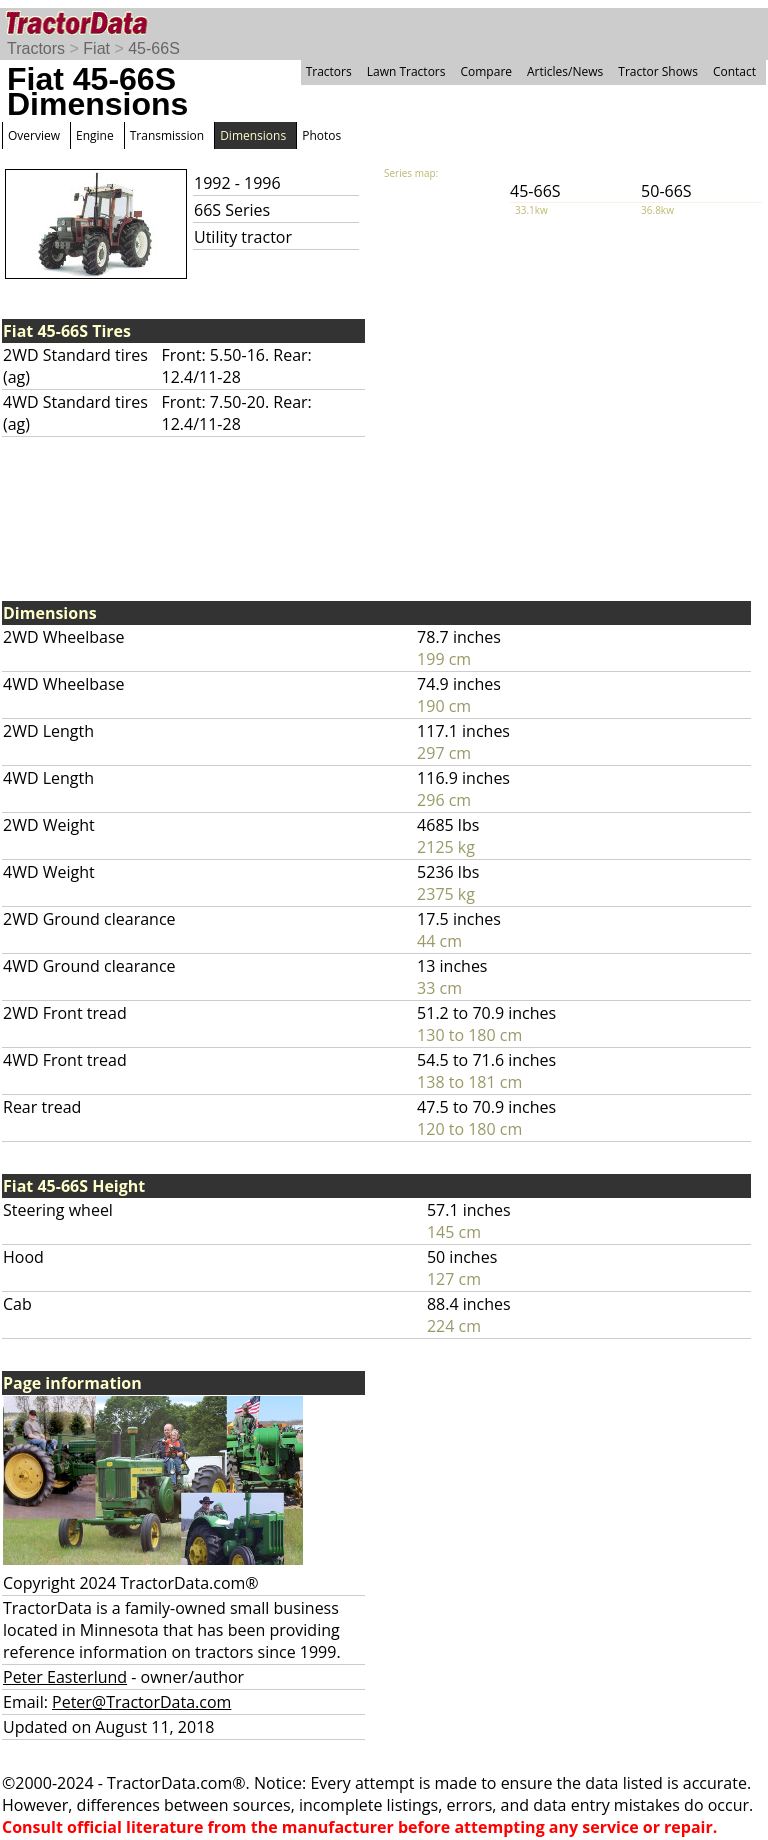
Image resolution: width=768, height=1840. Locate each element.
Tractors (36, 48)
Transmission (167, 135)
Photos (321, 135)
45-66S (154, 48)
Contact (734, 71)
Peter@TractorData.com (141, 1702)
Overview (34, 135)
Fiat (96, 48)
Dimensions (253, 135)
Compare (486, 71)
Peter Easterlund (65, 1677)
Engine (95, 135)
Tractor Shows (658, 71)
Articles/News (565, 71)
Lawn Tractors (406, 71)
